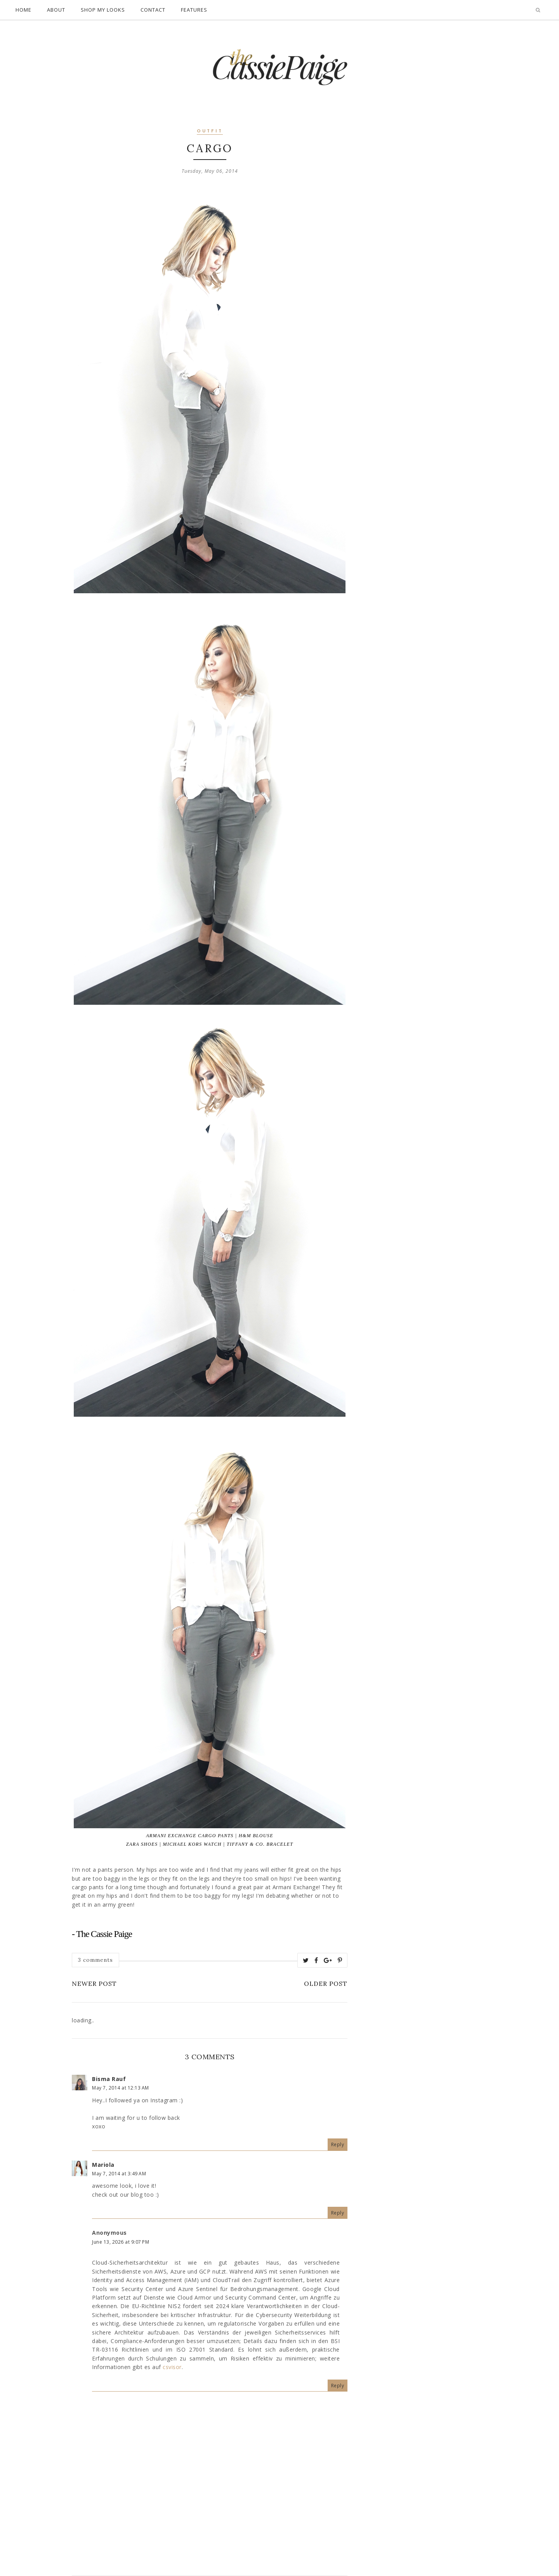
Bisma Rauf (109, 2079)
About (56, 9)
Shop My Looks (103, 9)
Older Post (325, 1983)
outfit (210, 131)
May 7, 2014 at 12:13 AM (120, 2087)
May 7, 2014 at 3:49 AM (119, 2173)
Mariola (103, 2164)
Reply (337, 2144)
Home (23, 9)
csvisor (172, 2367)
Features (194, 9)
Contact (153, 9)
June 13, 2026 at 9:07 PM (120, 2242)
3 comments (95, 1959)
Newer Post (94, 1983)
